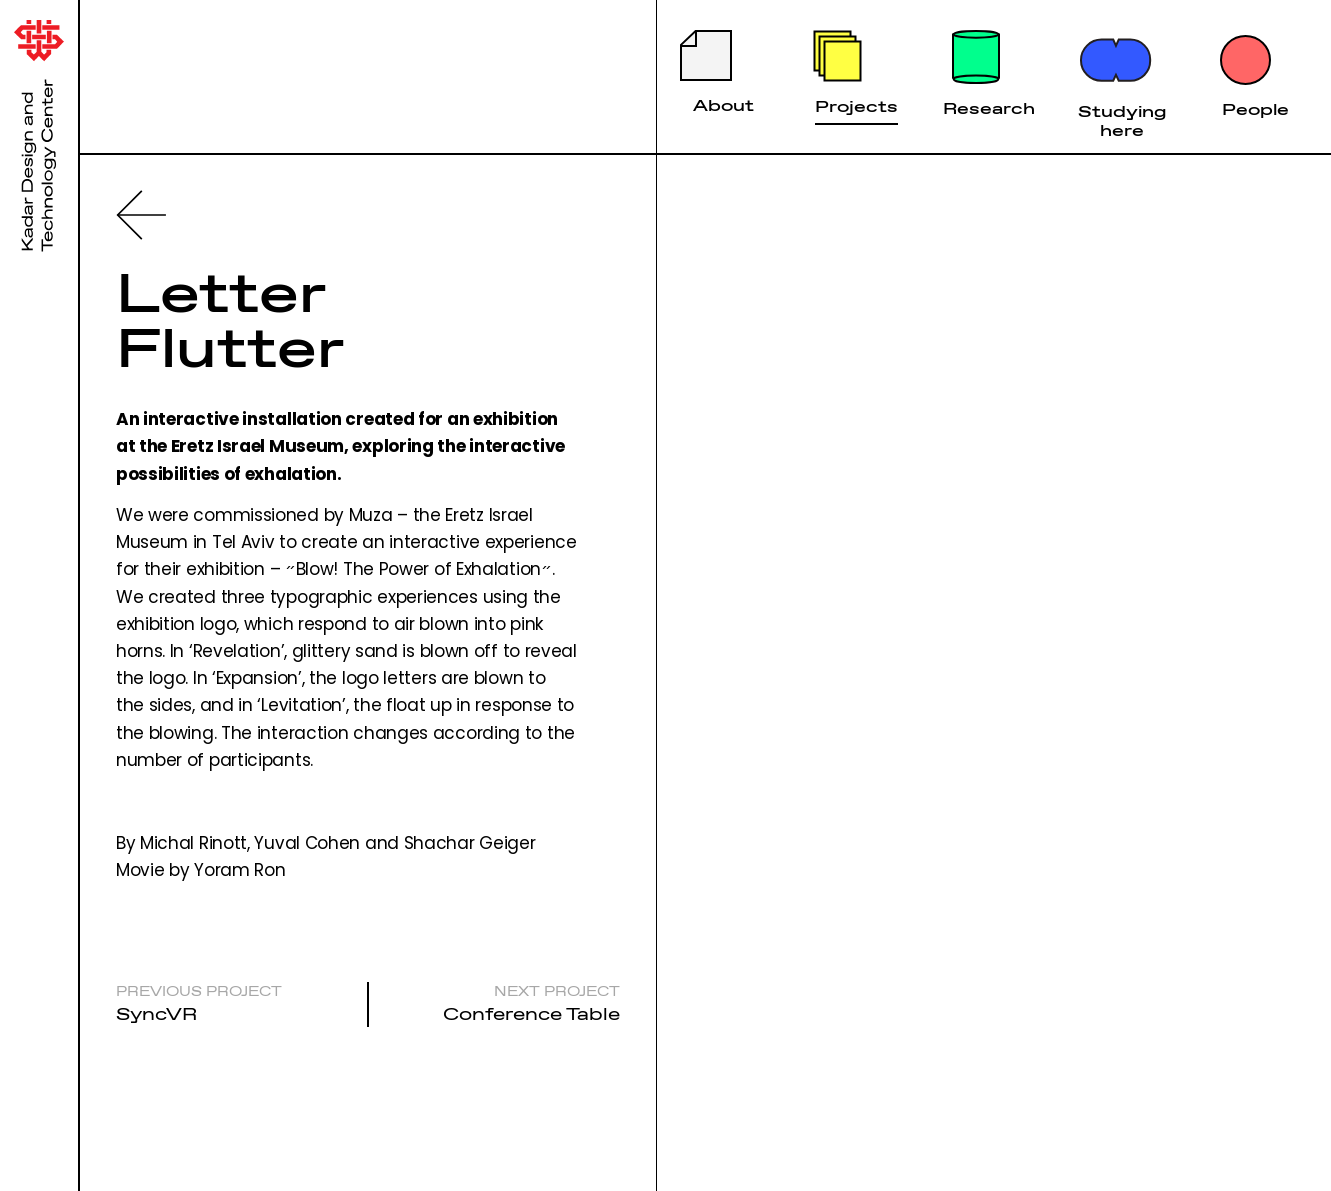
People (1255, 109)
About (723, 105)
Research (989, 108)
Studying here (1122, 120)
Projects (856, 106)
